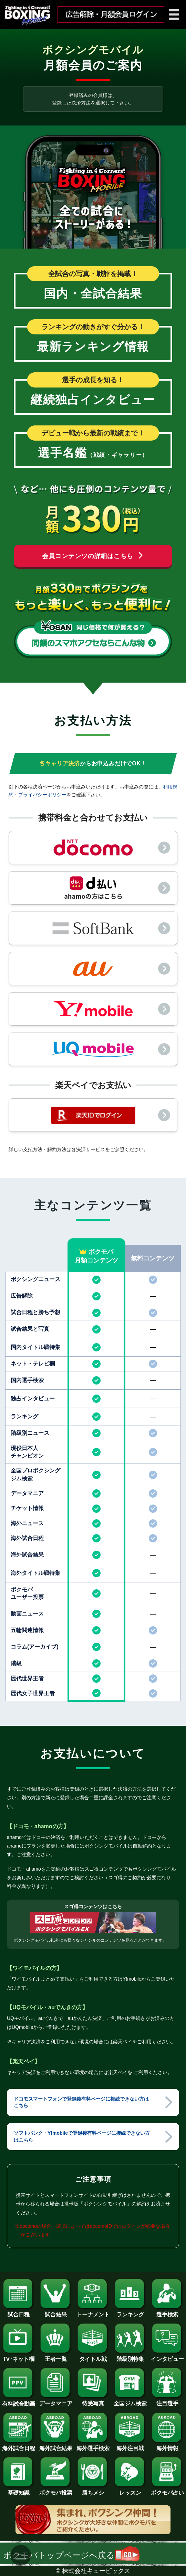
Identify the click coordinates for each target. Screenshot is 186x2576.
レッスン (130, 2490)
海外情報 (167, 2445)
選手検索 (167, 2311)
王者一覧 (56, 2356)
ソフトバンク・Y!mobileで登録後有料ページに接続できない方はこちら (82, 2136)
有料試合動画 (18, 2401)
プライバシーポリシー (42, 794)
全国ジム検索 (130, 2400)
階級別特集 (130, 2356)
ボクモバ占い (167, 2490)
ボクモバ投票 (56, 2490)
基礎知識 (18, 2490)
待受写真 (93, 2400)
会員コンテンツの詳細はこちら (93, 556)
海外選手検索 (93, 2445)
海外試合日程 (18, 2445)
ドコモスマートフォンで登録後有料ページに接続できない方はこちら (81, 2102)
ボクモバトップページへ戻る (71, 2555)
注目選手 (167, 2400)
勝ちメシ (93, 2490)
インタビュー (167, 2356)
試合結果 (56, 2311)
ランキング (130, 2311)
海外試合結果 (56, 2445)
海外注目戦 (130, 2445)
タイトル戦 (93, 2356)
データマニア (56, 2400)
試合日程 (18, 2311)
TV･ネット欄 (18, 2356)
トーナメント (93, 2311)
